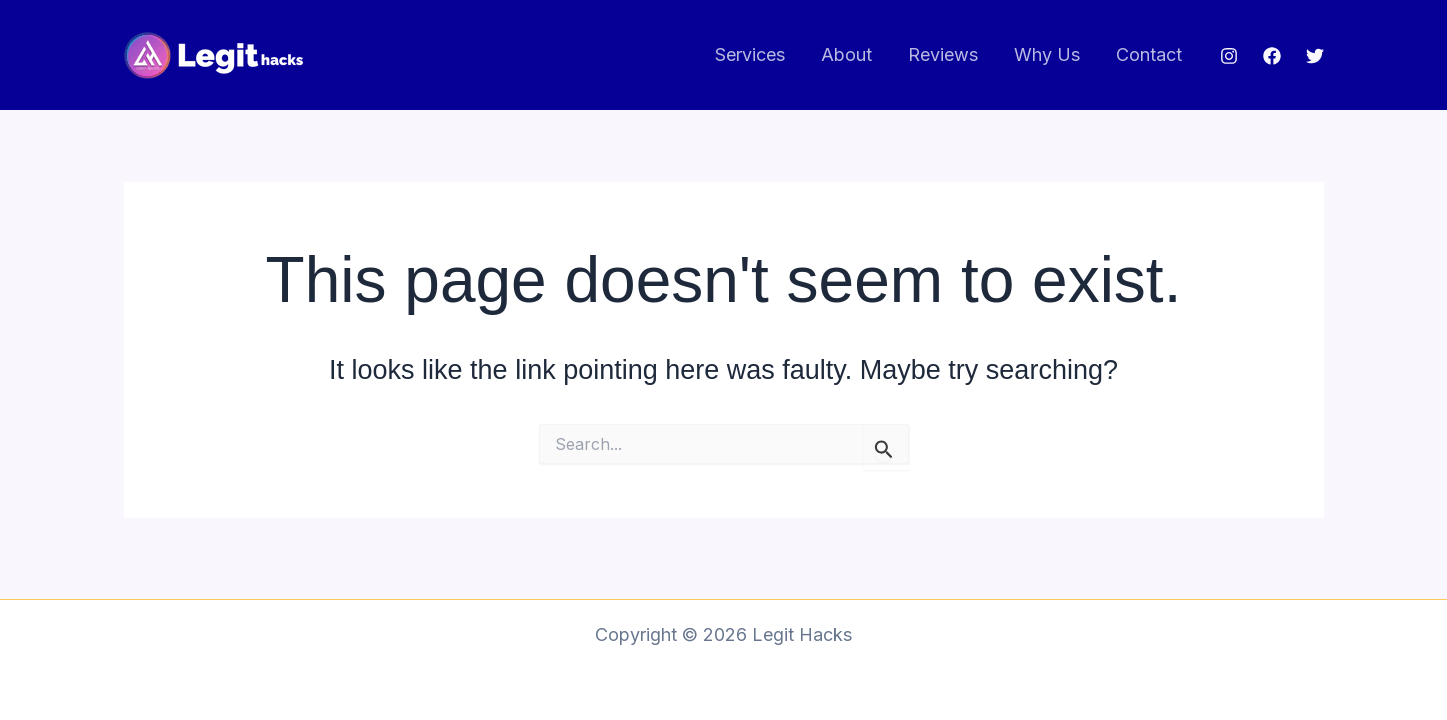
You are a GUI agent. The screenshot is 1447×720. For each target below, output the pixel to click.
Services (750, 54)
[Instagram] (1229, 56)
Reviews (943, 54)
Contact (1149, 54)
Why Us (1047, 54)
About (846, 54)
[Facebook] (1272, 56)
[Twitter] (1315, 56)
